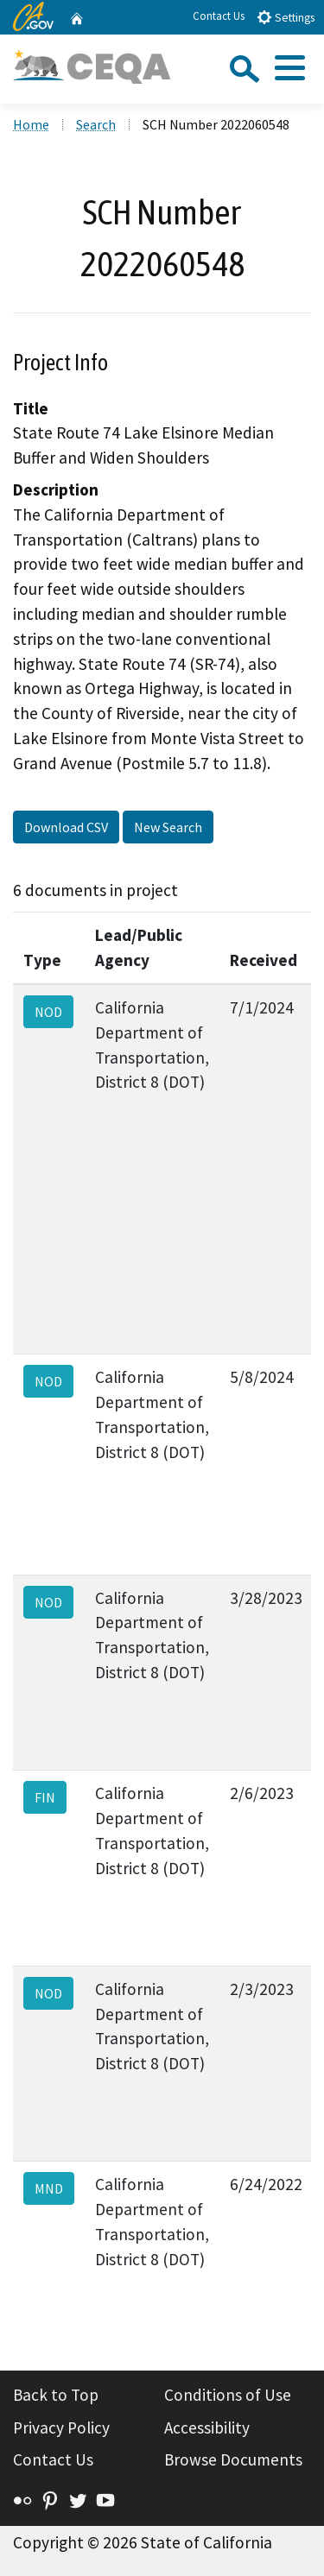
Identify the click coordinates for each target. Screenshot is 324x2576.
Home (31, 124)
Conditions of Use (227, 2394)
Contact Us (219, 16)
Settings (285, 17)
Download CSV (66, 827)
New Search (168, 827)
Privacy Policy (61, 2427)
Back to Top (55, 2394)
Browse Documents (233, 2459)
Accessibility (207, 2427)
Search (96, 124)
